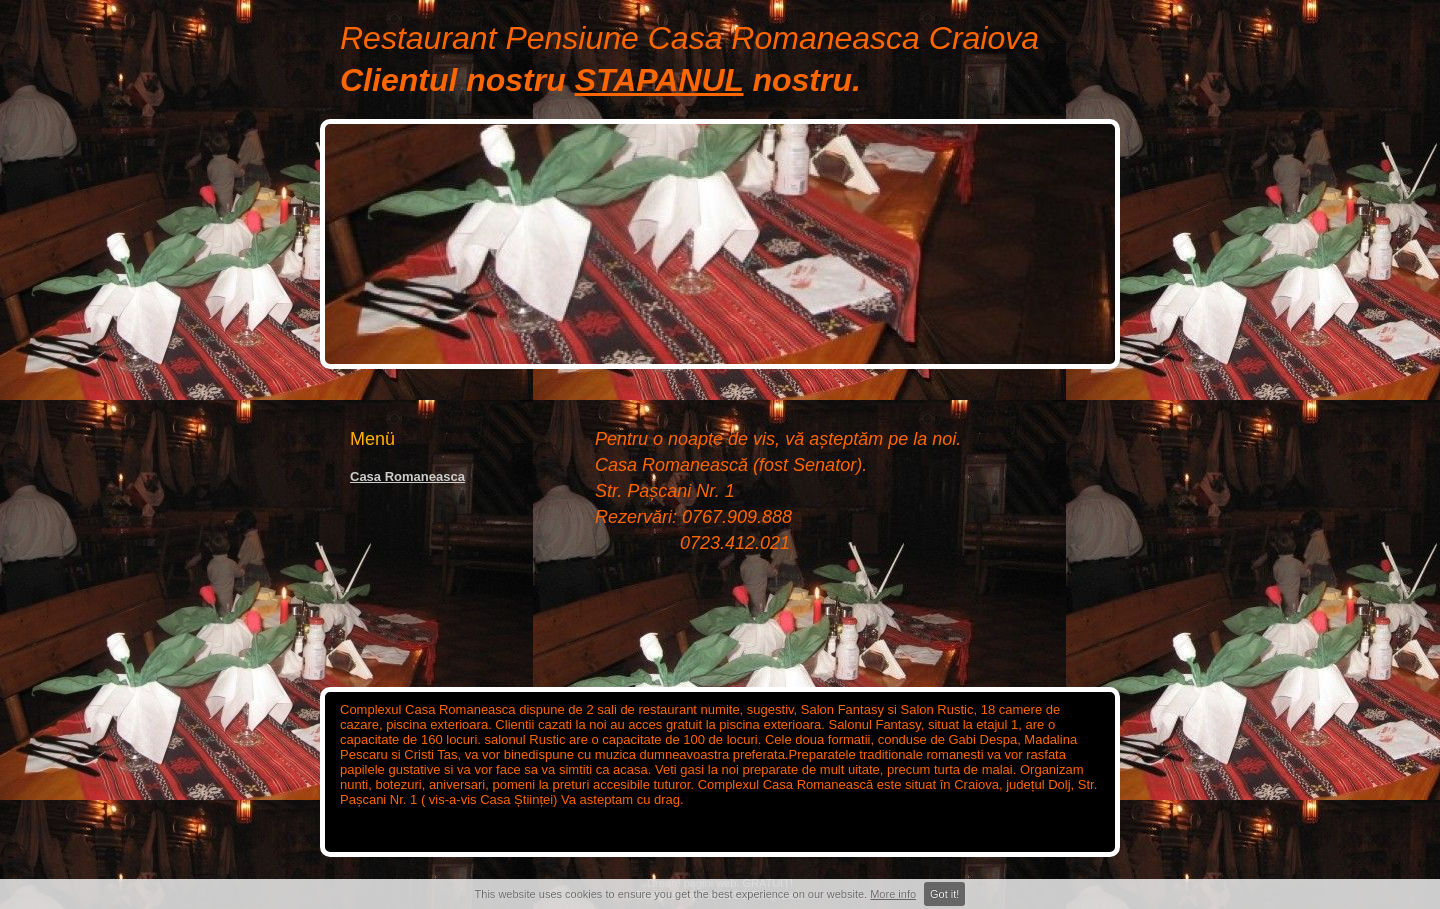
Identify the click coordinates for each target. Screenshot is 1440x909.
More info (893, 894)
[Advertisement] (430, 559)
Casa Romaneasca (407, 476)
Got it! (944, 894)
